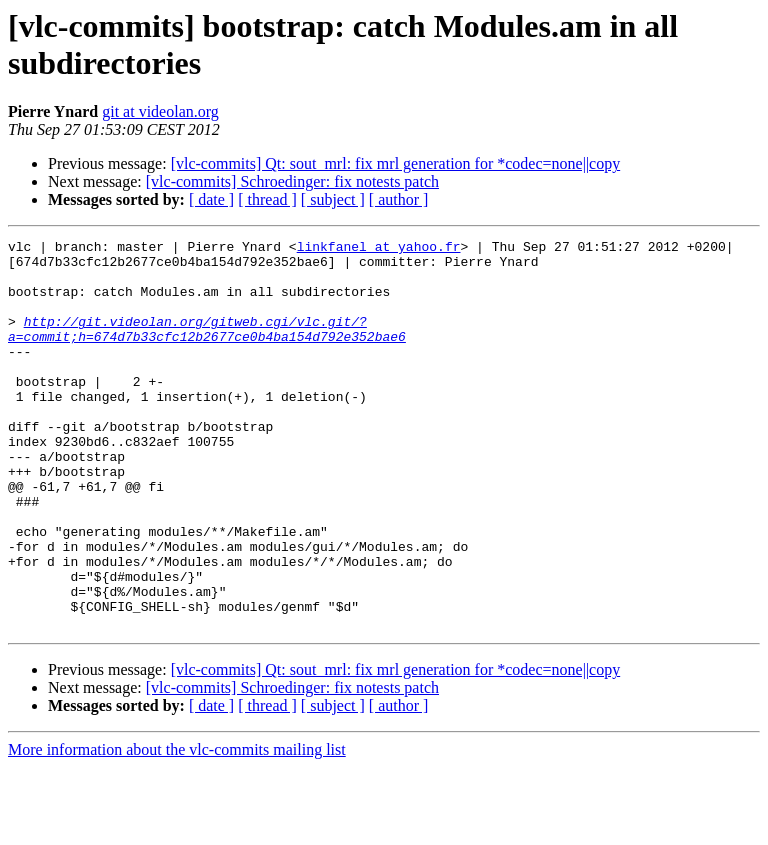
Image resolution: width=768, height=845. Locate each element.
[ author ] (399, 199)
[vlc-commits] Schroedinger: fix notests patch (292, 181)
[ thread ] (267, 199)
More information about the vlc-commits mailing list (177, 827)
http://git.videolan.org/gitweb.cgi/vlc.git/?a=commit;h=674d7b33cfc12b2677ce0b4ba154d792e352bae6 (207, 348)
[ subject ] (333, 199)
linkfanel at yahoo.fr (379, 249)
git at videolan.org (160, 111)
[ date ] (211, 199)
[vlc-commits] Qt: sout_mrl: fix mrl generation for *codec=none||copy (396, 163)
